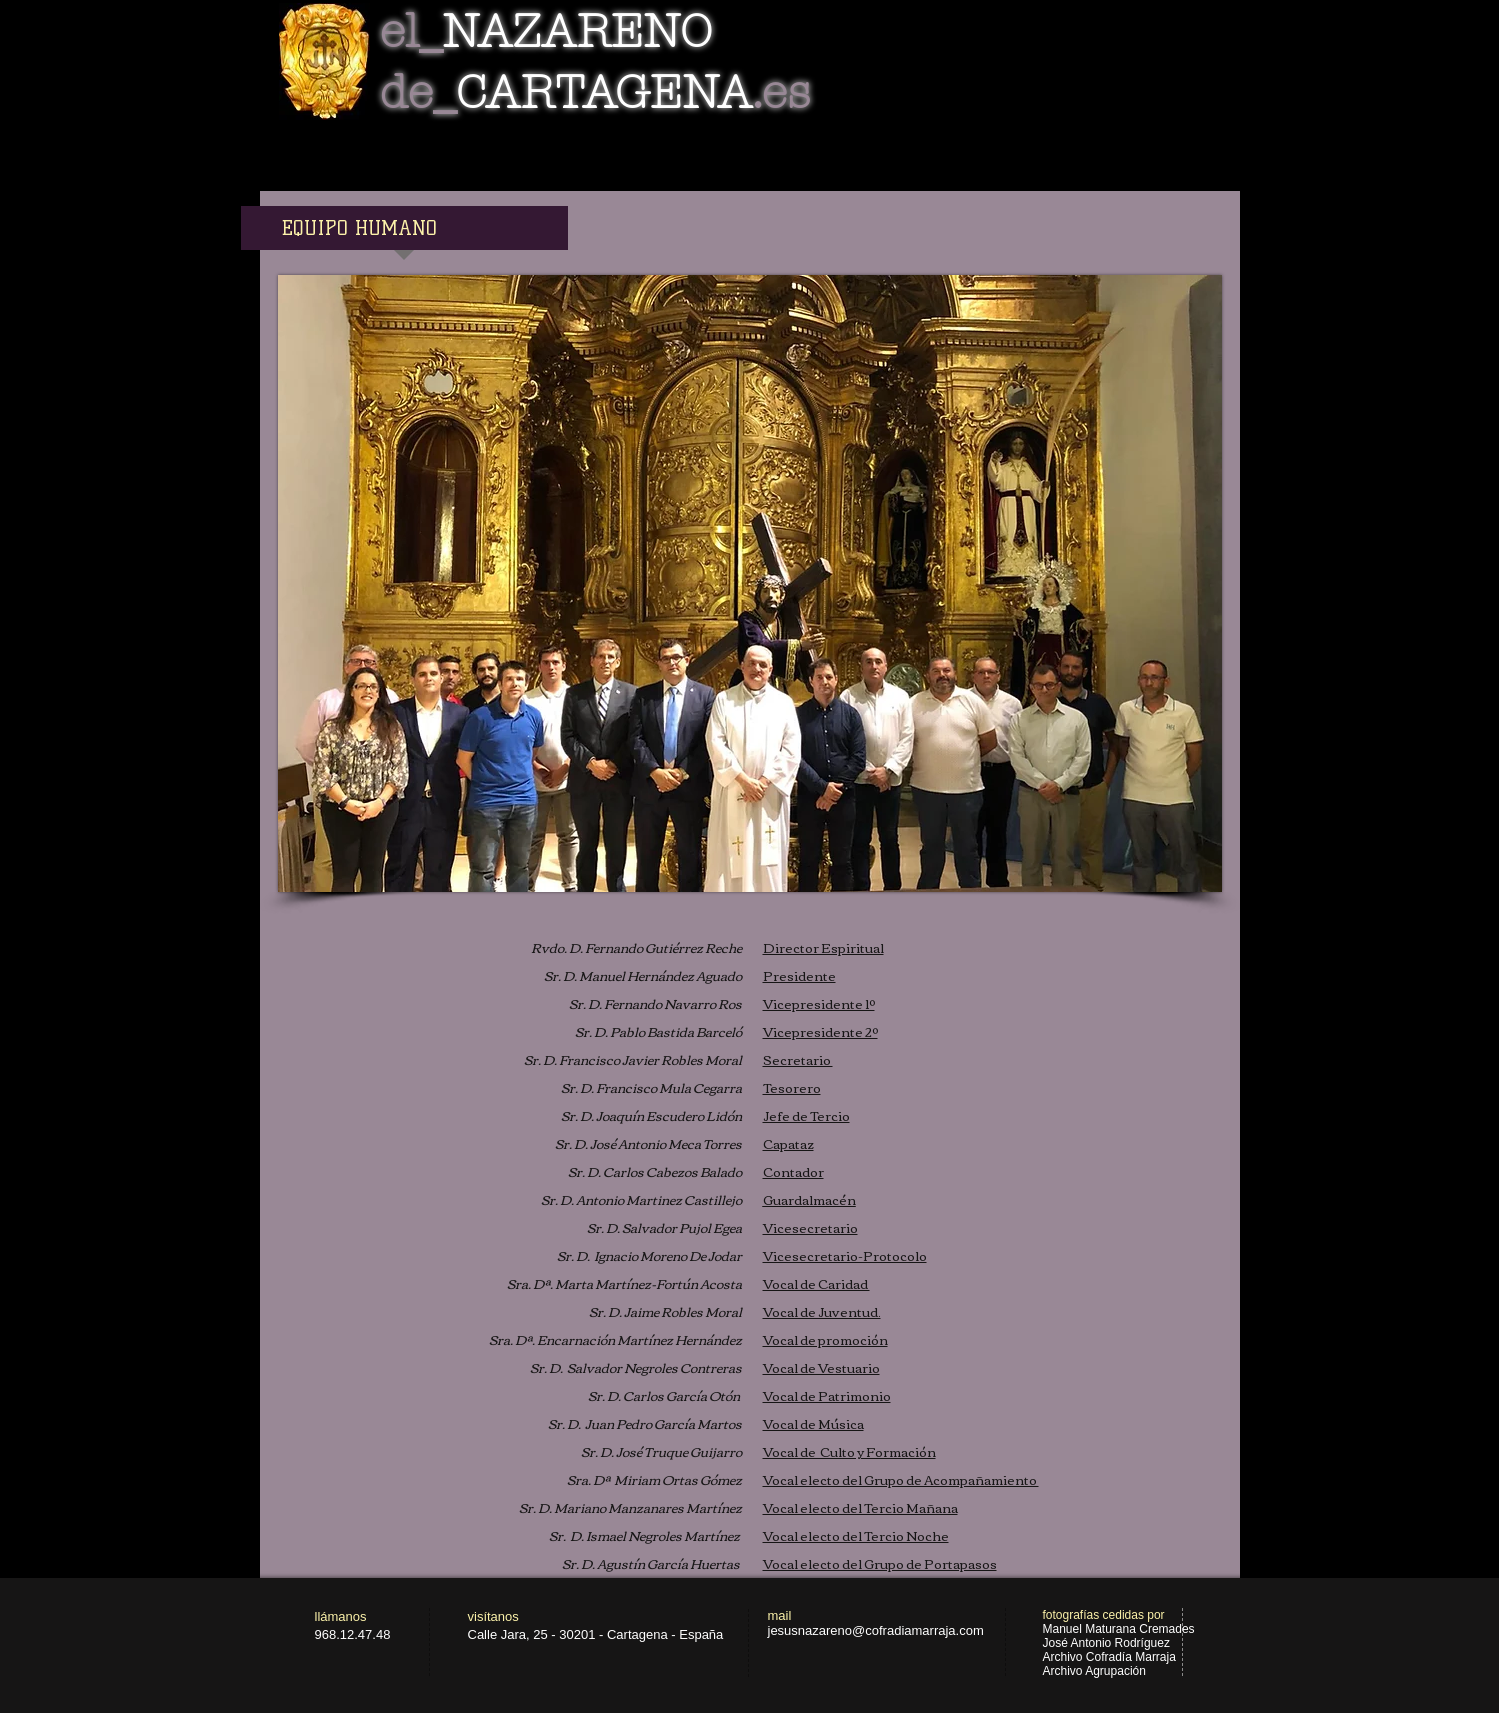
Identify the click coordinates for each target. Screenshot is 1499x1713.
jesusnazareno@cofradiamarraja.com (876, 1630)
